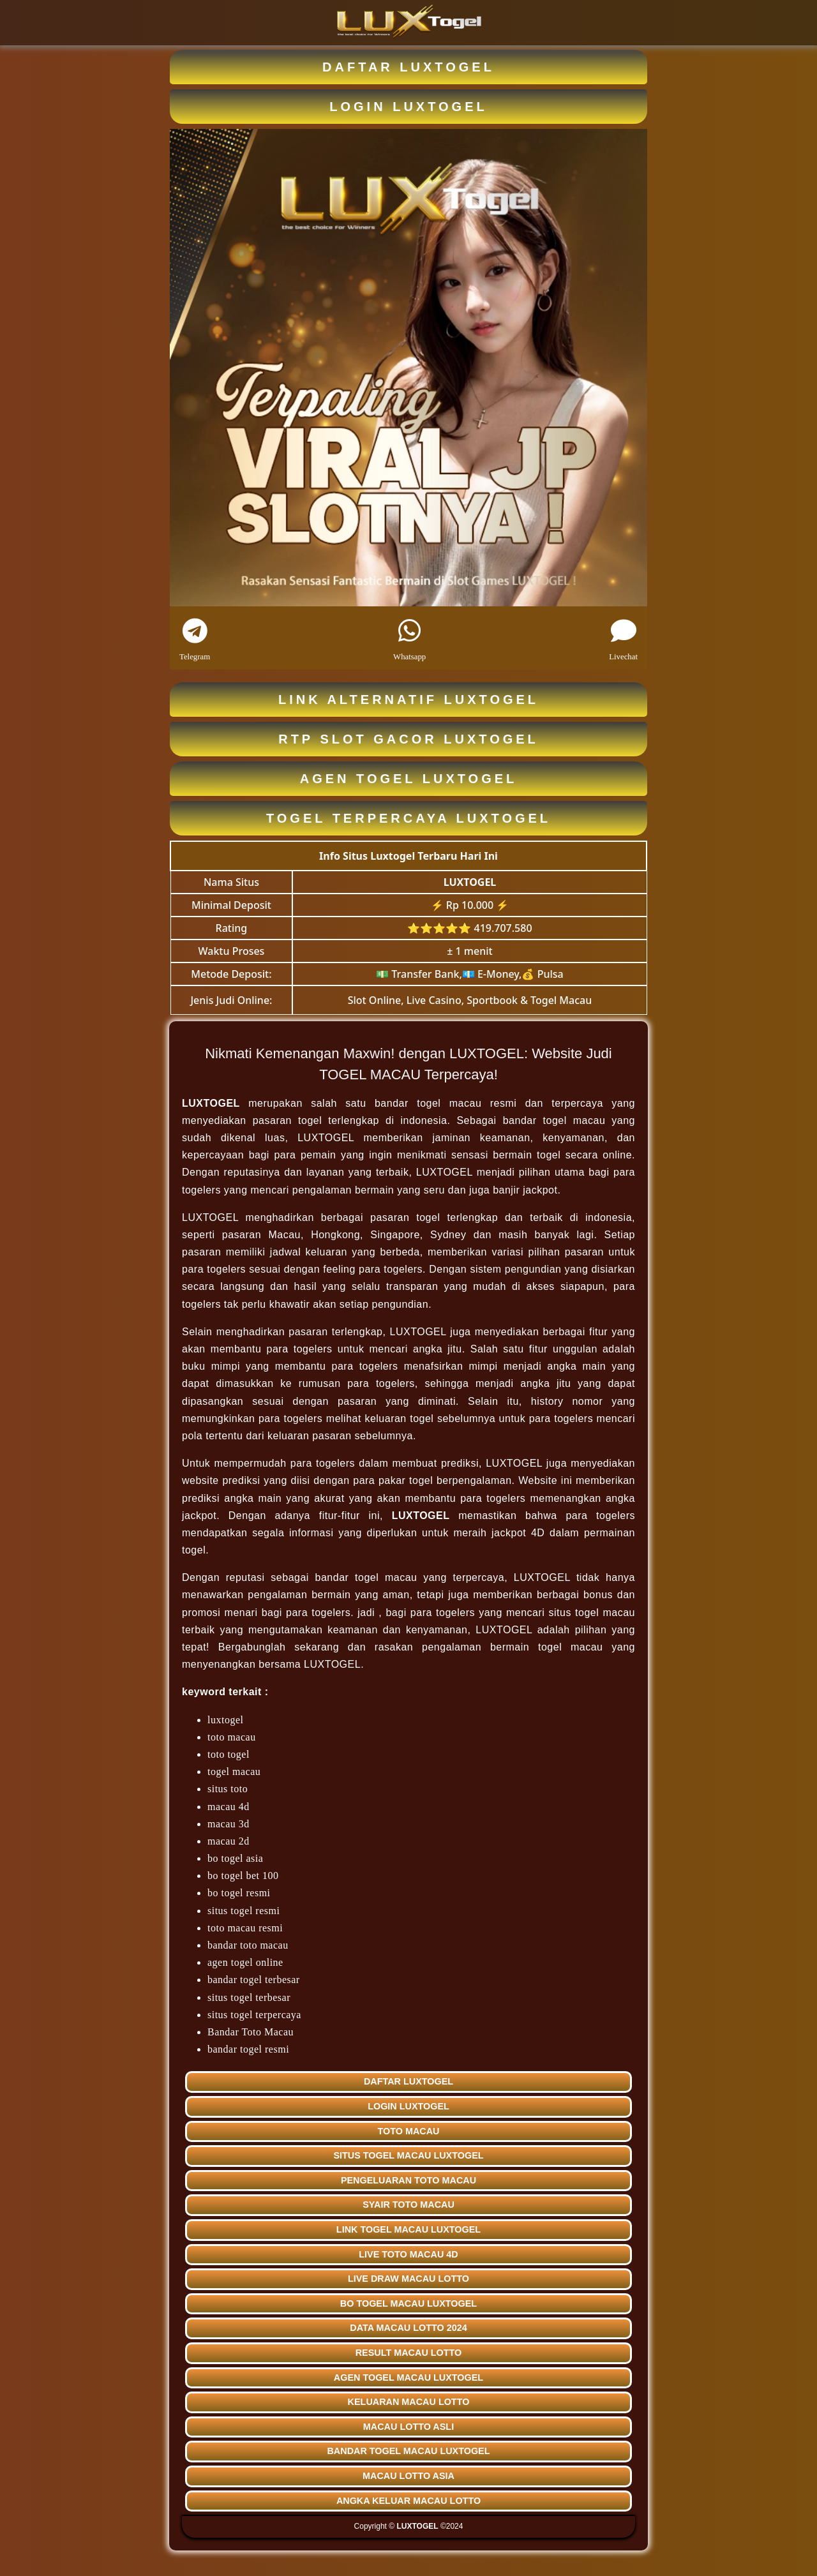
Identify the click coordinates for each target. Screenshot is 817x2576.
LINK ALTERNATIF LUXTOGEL (408, 700)
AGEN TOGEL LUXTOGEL (409, 779)
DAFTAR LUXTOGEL (408, 67)
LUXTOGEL (470, 882)
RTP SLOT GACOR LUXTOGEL (408, 739)
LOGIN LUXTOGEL (408, 107)
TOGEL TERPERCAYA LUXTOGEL (408, 818)
